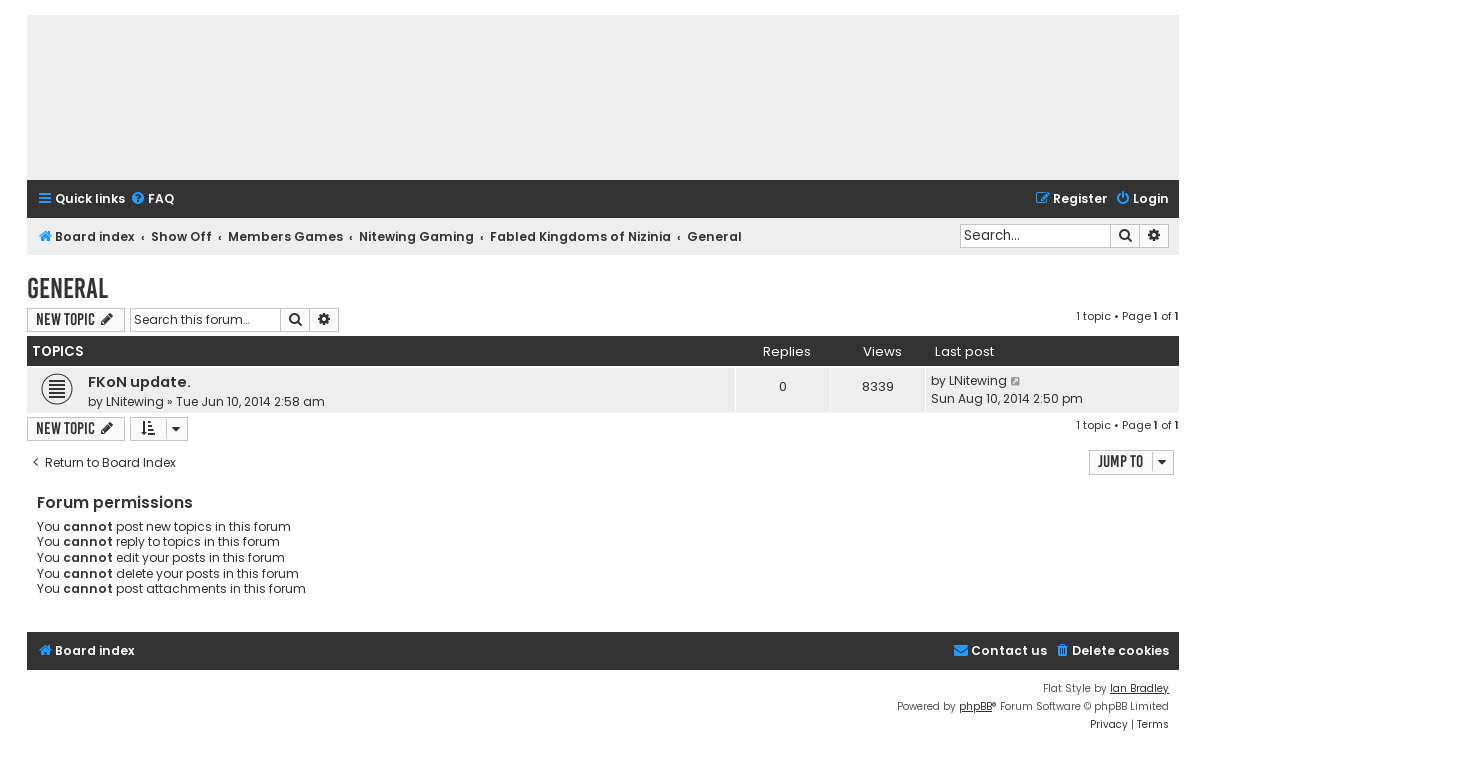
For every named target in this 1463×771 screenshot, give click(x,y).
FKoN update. (139, 382)
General (67, 288)
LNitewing (135, 401)
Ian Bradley (1139, 688)
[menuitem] (152, 199)
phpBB (975, 706)
